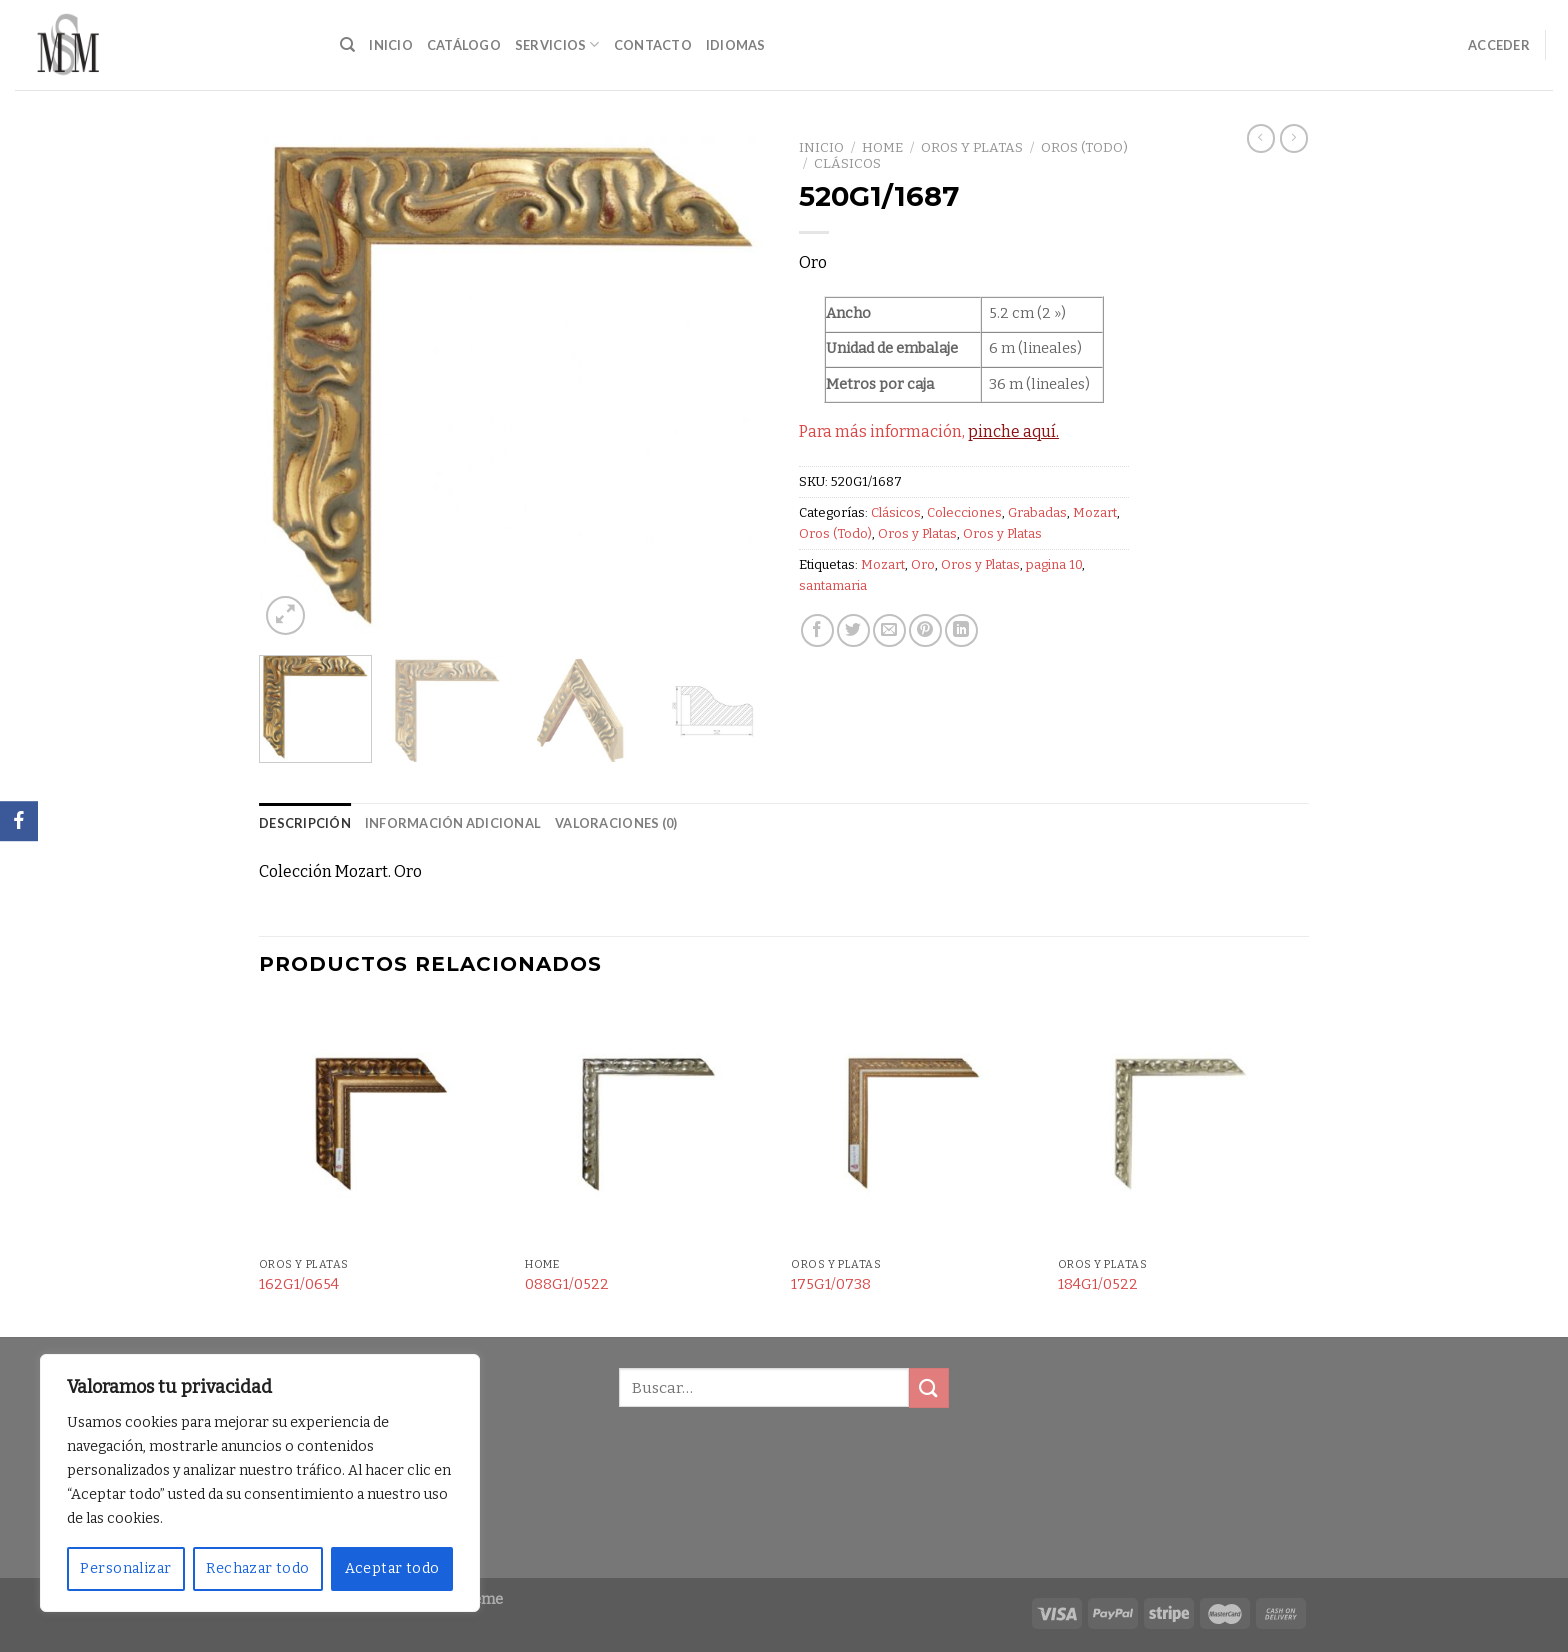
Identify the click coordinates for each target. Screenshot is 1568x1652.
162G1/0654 (299, 1284)
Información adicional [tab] (453, 823)
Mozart (1095, 512)
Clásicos (847, 163)
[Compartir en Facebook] (817, 630)
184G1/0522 (1098, 1284)
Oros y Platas (972, 147)
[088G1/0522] (648, 1124)
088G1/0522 (567, 1284)
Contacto (653, 45)
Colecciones (964, 512)
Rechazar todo (257, 1568)
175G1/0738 (831, 1284)
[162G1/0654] (382, 1124)
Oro (923, 564)
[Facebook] (19, 821)
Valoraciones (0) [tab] (616, 823)
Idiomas (736, 45)
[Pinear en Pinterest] (925, 630)
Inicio (391, 45)
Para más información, (929, 431)
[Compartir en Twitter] (853, 630)
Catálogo (464, 45)
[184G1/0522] (1181, 1124)
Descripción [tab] (305, 823)
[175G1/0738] (914, 1124)
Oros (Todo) (1084, 147)
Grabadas (1037, 512)
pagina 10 (1054, 564)
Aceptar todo (392, 1568)
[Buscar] (347, 45)
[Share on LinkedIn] (961, 630)
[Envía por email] (889, 630)
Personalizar (125, 1568)
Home (882, 147)
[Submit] (929, 1387)
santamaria (833, 585)
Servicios (557, 44)
